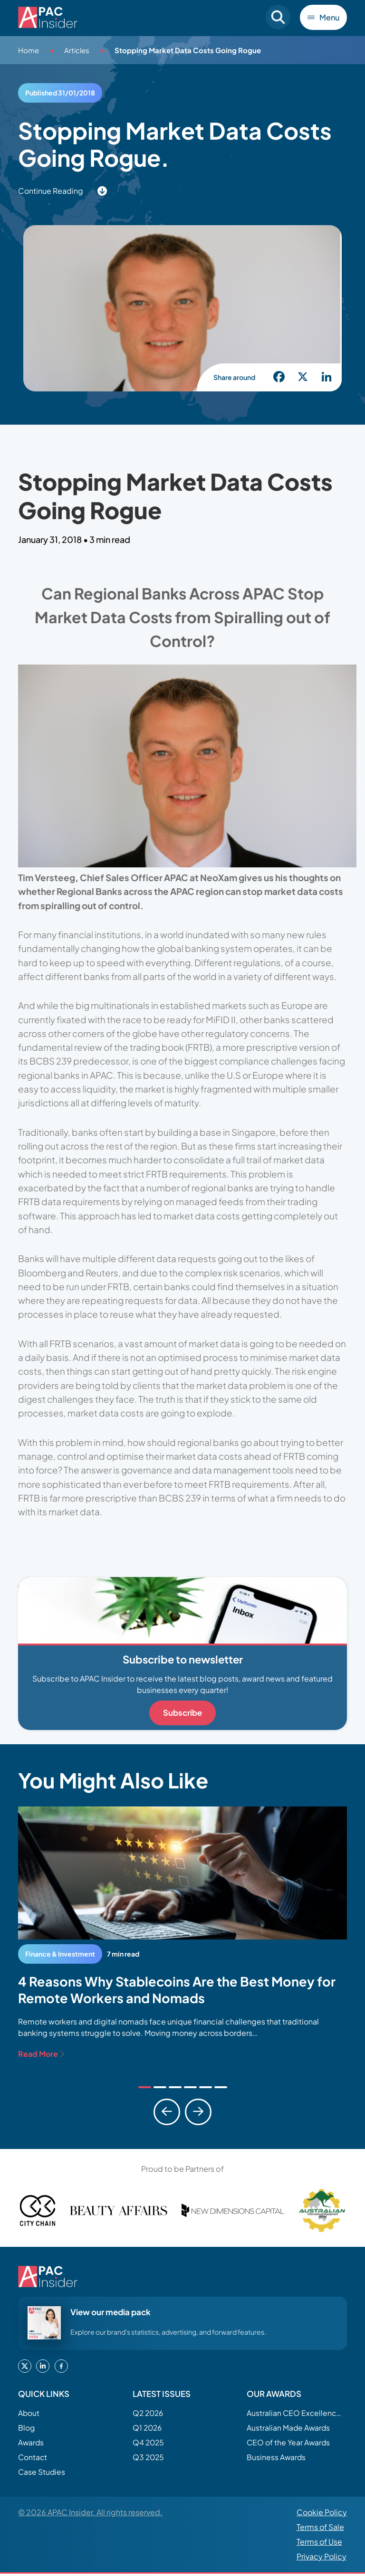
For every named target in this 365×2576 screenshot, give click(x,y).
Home (28, 50)
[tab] (144, 2087)
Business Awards (277, 2459)
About (29, 2413)
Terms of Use (319, 2544)
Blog (27, 2428)
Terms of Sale (320, 2530)
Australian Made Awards (290, 2428)
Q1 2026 (148, 2428)
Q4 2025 (149, 2443)
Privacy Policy (321, 2559)
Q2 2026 (149, 2413)
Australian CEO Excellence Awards (294, 2413)
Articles (76, 50)
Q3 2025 (149, 2459)
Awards (32, 2443)
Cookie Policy (322, 2515)
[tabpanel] (182, 1933)
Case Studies (42, 2474)
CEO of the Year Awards (290, 2443)
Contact (33, 2459)
